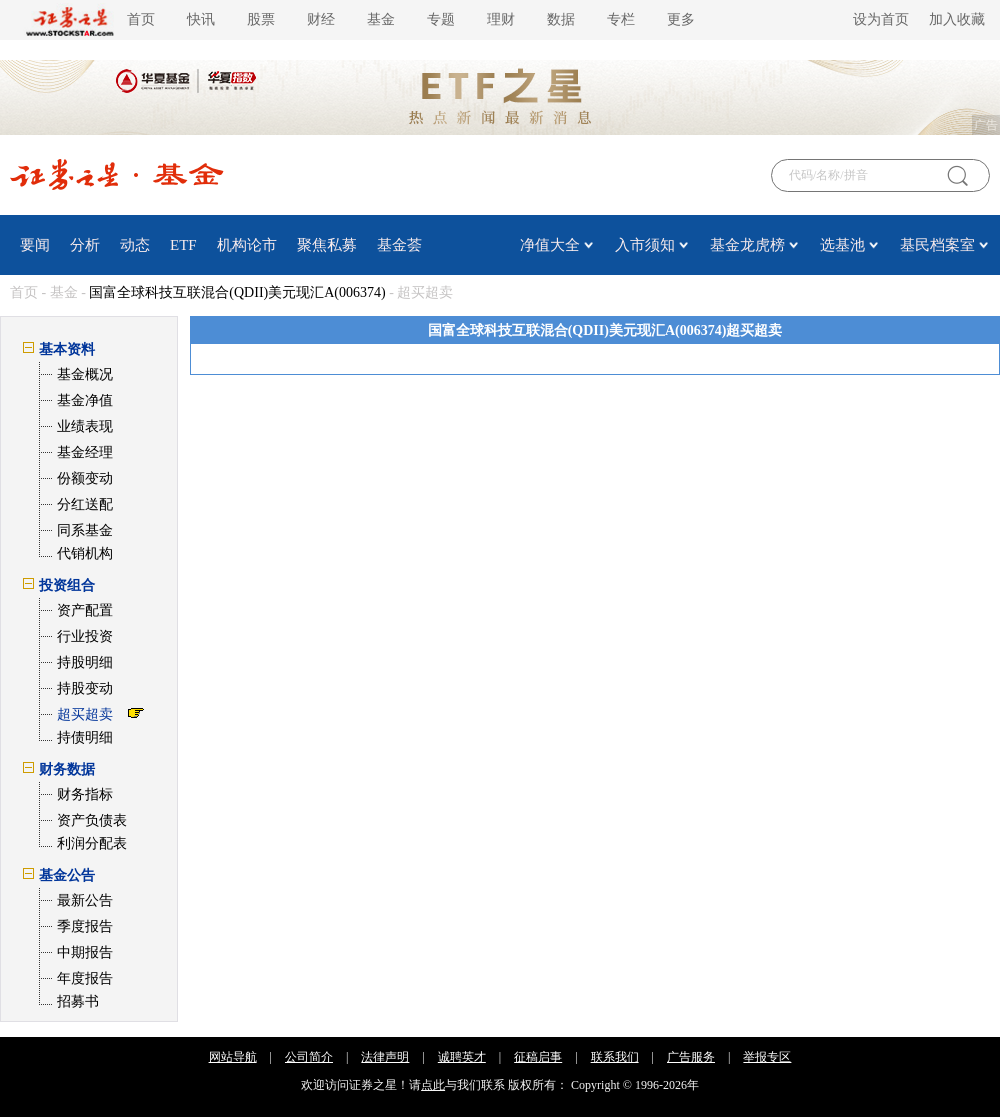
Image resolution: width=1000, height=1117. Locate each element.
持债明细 (85, 737)
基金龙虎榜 (747, 245)
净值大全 (550, 245)
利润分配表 (92, 843)
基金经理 (85, 452)
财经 (321, 19)
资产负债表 (92, 820)
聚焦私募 (327, 245)
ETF (183, 245)
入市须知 (645, 245)
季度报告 (85, 926)
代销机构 (85, 553)
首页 (141, 19)
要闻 (35, 245)
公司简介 (309, 1057)
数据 (561, 19)
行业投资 (85, 636)
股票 (261, 19)
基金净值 (85, 400)
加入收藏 (957, 19)
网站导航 (233, 1057)
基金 (381, 19)
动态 (135, 245)
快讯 (201, 19)
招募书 (78, 1001)
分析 (85, 245)
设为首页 (881, 19)
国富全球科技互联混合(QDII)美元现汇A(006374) (237, 292)
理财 (501, 19)
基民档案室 (937, 245)
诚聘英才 (462, 1057)
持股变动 (85, 688)
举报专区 (767, 1057)
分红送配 (85, 504)
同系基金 (85, 530)
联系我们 (615, 1057)
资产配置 (85, 610)
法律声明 (385, 1057)
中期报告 (85, 952)
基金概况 (85, 374)
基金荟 (399, 245)
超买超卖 (85, 714)
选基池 (842, 245)
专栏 (621, 19)
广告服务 (691, 1057)
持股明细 (85, 662)
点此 (433, 1085)
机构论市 (247, 245)
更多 (681, 19)
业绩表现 (85, 426)
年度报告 (85, 978)
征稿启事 (538, 1057)
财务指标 (85, 794)
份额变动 (85, 478)
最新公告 (85, 900)
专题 (441, 19)
